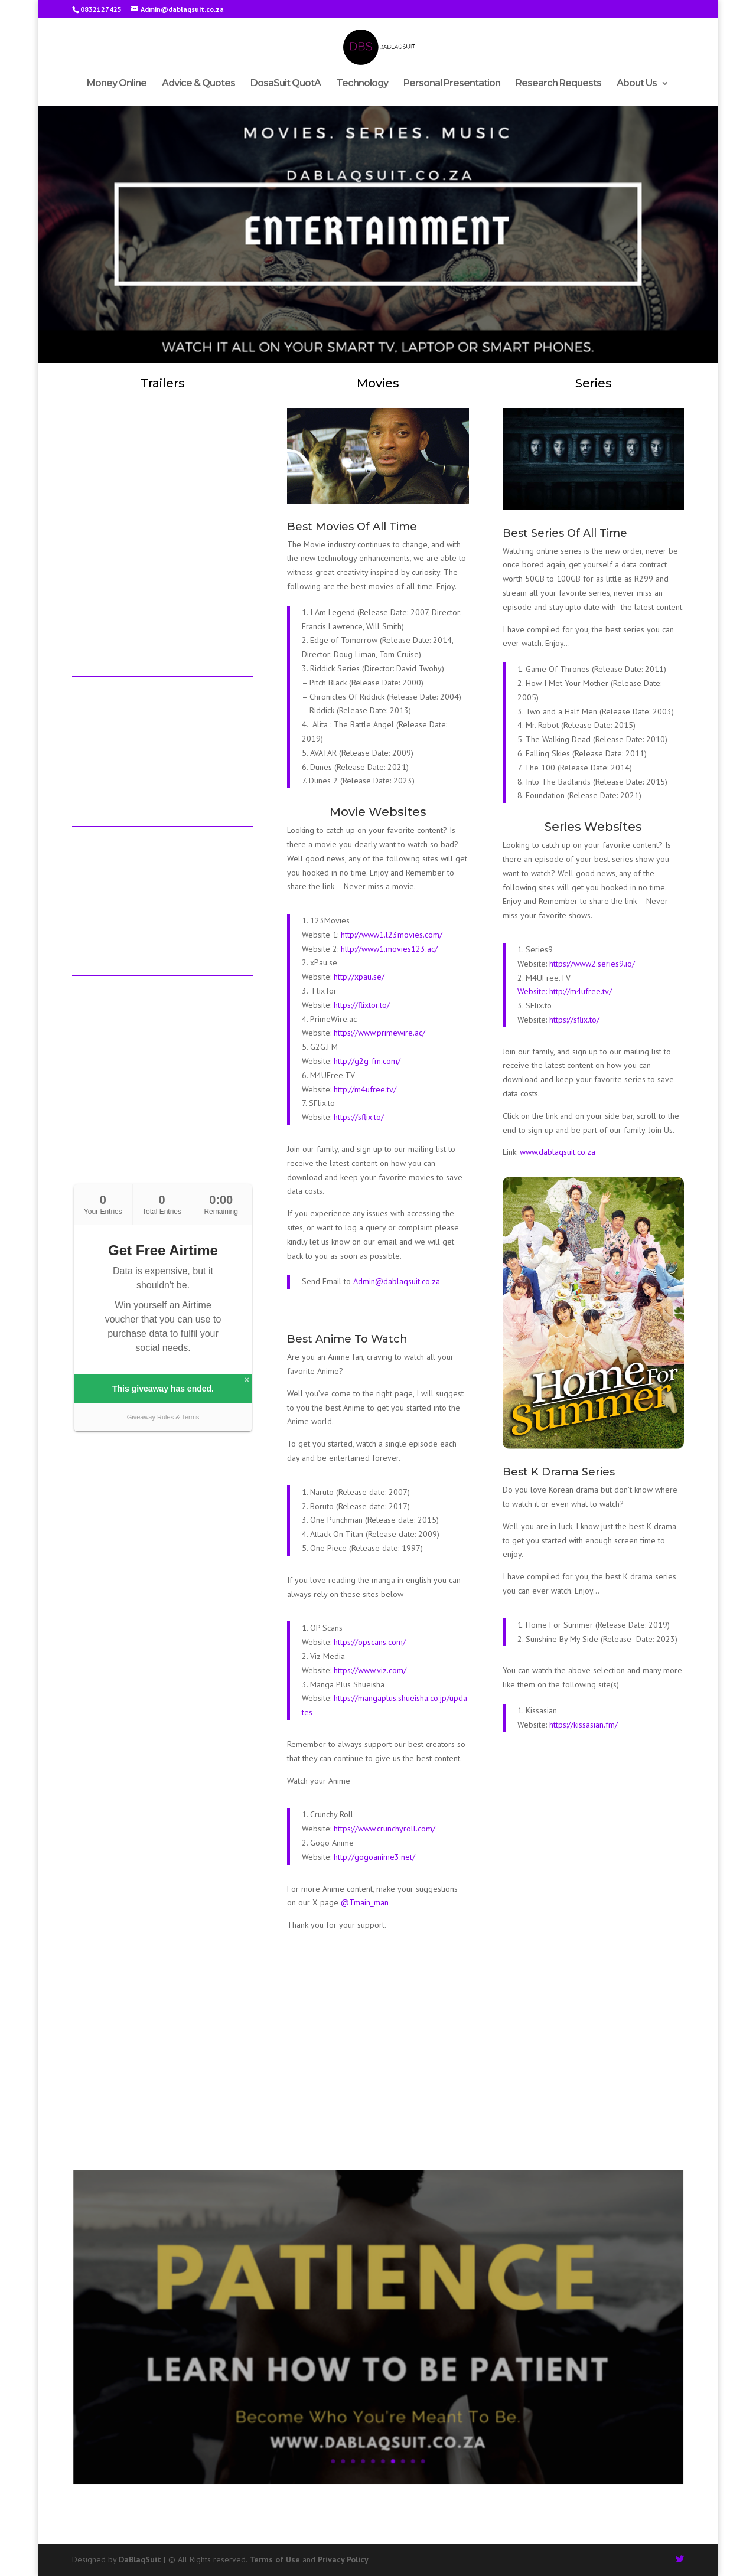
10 (404, 2404)
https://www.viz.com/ (370, 1670)
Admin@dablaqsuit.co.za (396, 1281)
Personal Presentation (451, 84)
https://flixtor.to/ (362, 1005)
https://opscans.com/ (370, 1642)
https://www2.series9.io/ (592, 963)
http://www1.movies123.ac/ (389, 948)
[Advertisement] (378, 2057)
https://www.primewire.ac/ (379, 1032)
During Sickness (377, 2301)
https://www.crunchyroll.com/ (384, 1828)
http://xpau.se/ (357, 976)
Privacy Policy (343, 2559)
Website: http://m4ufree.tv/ (564, 991)
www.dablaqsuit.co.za (557, 1152)
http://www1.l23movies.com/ (391, 934)
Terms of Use (274, 2559)
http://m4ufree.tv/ (365, 1089)
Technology (362, 84)
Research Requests (558, 84)
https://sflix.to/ (359, 1117)
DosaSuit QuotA (285, 84)
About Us (637, 84)
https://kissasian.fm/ (582, 1724)
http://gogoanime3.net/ (374, 1857)
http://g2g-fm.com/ (367, 1061)
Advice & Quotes (198, 84)
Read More (378, 2352)
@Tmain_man (365, 1902)
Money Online (116, 84)
